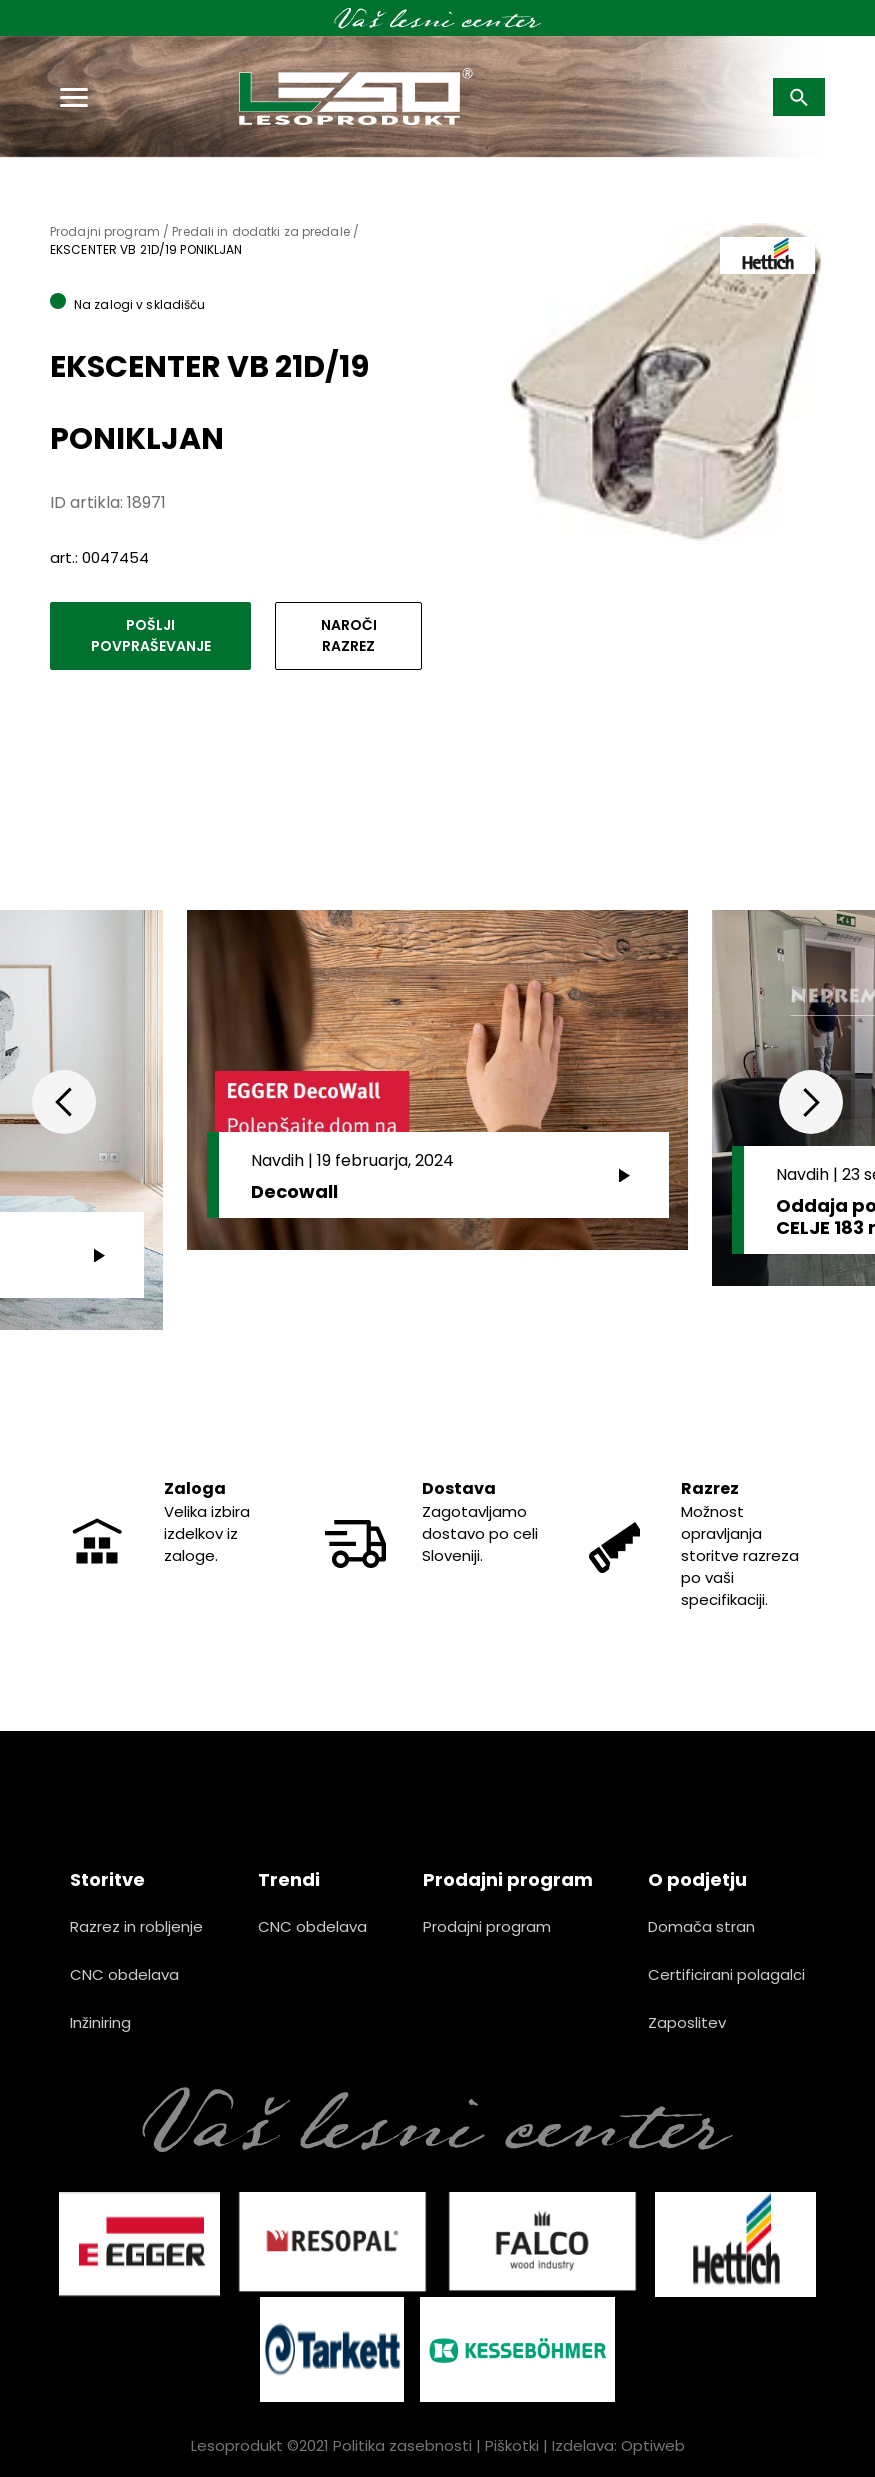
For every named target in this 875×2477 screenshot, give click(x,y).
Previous (64, 1102)
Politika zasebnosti (402, 2445)
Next (811, 1102)
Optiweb (653, 2445)
